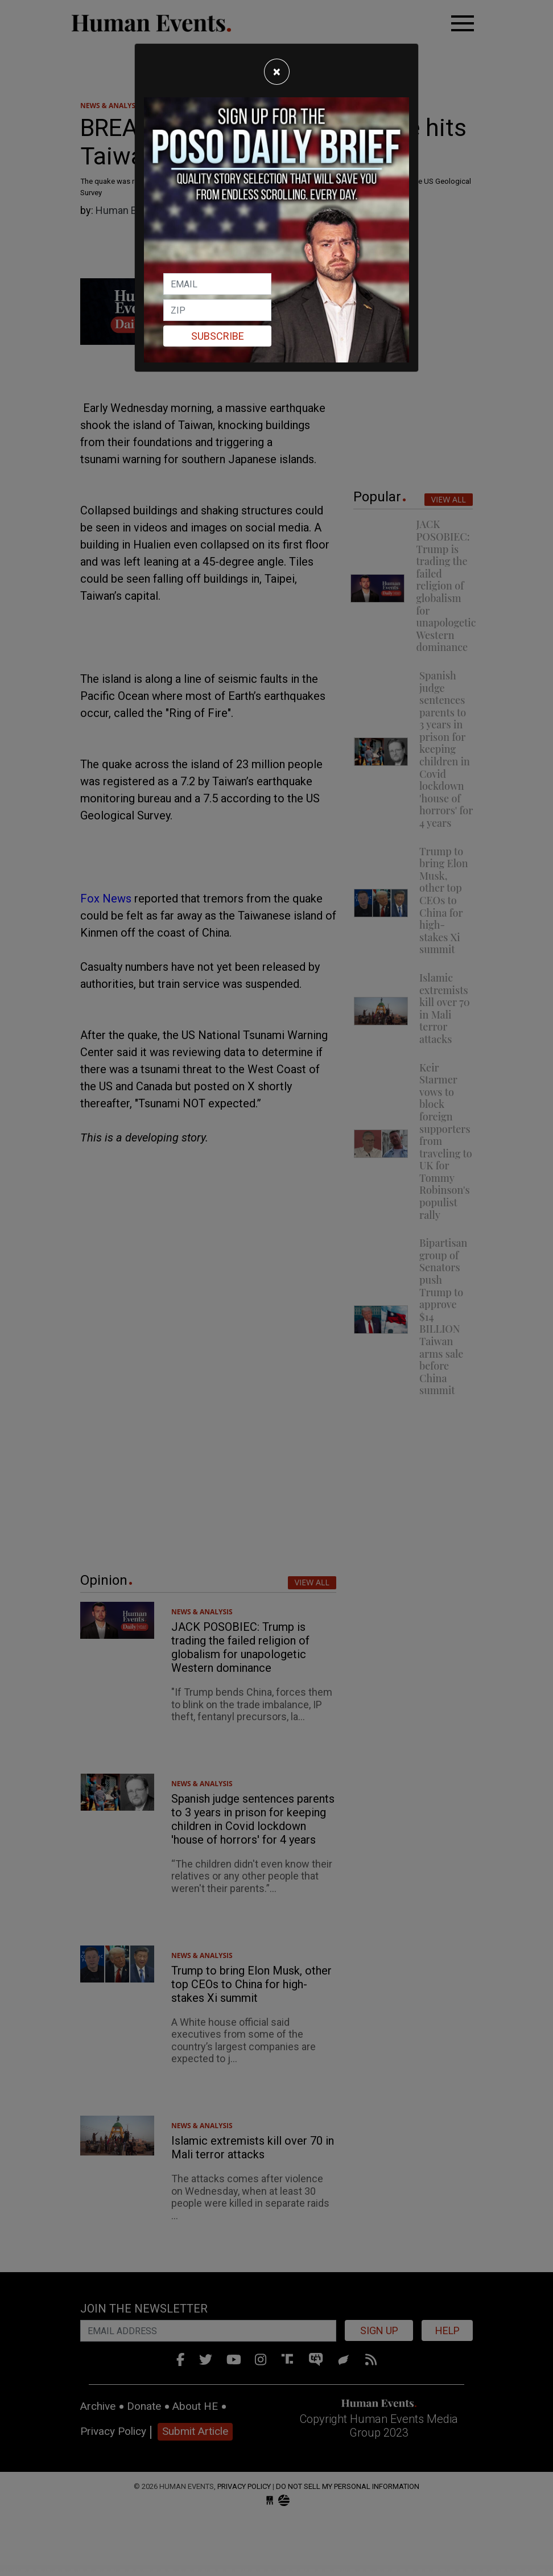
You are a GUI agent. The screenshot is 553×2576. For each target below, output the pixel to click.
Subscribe (217, 336)
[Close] (277, 72)
